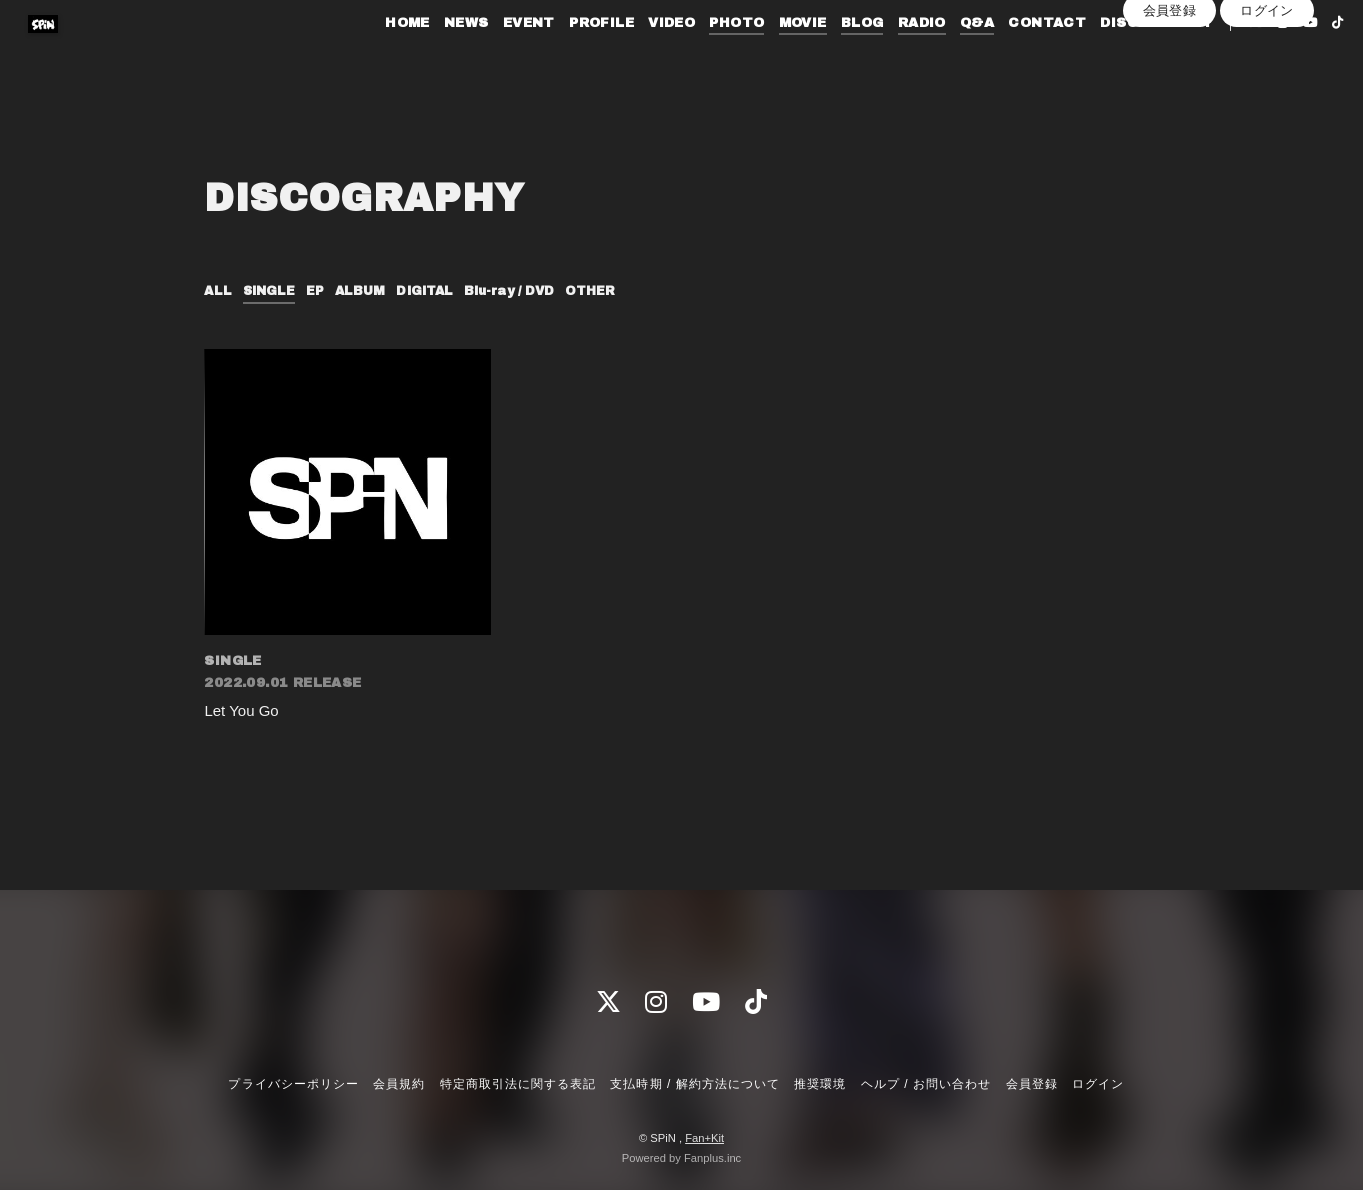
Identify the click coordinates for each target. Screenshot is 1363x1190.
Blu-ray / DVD (538, 291)
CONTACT (1016, 58)
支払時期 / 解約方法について (695, 1085)
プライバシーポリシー (293, 1085)
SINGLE (274, 291)
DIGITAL (443, 291)
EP (324, 291)
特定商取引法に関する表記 (518, 1085)
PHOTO (705, 58)
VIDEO (639, 58)
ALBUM (372, 291)
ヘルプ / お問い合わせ (926, 1085)
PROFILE (569, 58)
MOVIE (771, 58)
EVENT (497, 58)
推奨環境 (820, 1085)
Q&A (945, 58)
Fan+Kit (704, 1138)
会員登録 (1170, 91)
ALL (219, 291)
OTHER (628, 291)
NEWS (434, 58)
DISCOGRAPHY (1125, 58)
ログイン (1267, 91)
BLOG (830, 58)
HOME (375, 58)
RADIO (890, 58)
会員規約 (399, 1085)
